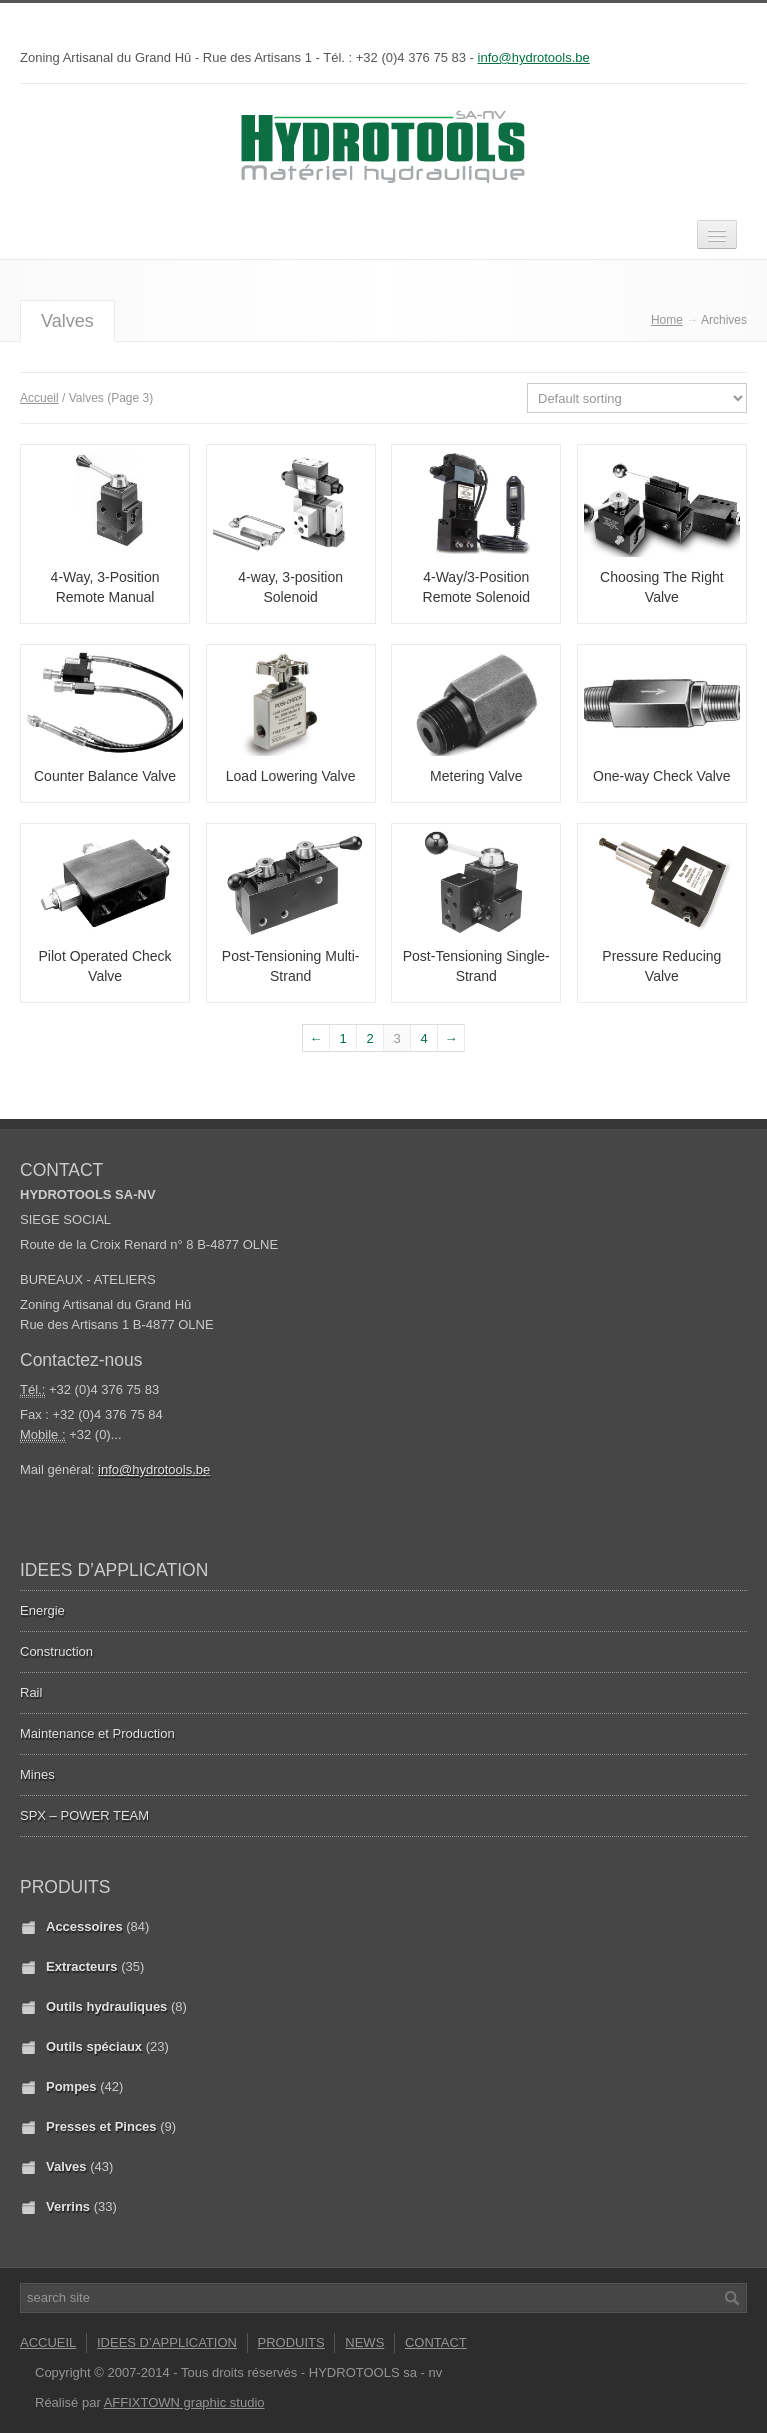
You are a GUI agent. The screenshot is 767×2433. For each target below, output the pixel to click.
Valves (66, 2166)
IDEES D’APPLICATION (167, 2342)
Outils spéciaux (94, 2046)
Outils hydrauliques (106, 2006)
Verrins (68, 2206)
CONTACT (436, 2342)
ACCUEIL (48, 2342)
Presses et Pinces (101, 2126)
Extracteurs (82, 1966)
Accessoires (84, 1926)
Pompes (71, 2086)
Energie (42, 1610)
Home (667, 320)
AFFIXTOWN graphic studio (184, 2402)
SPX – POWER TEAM (84, 1815)
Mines (37, 1774)
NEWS (364, 2342)
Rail (31, 1692)
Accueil (39, 398)
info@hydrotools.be (534, 57)
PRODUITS (291, 2342)
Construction (56, 1651)
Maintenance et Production (97, 1733)
